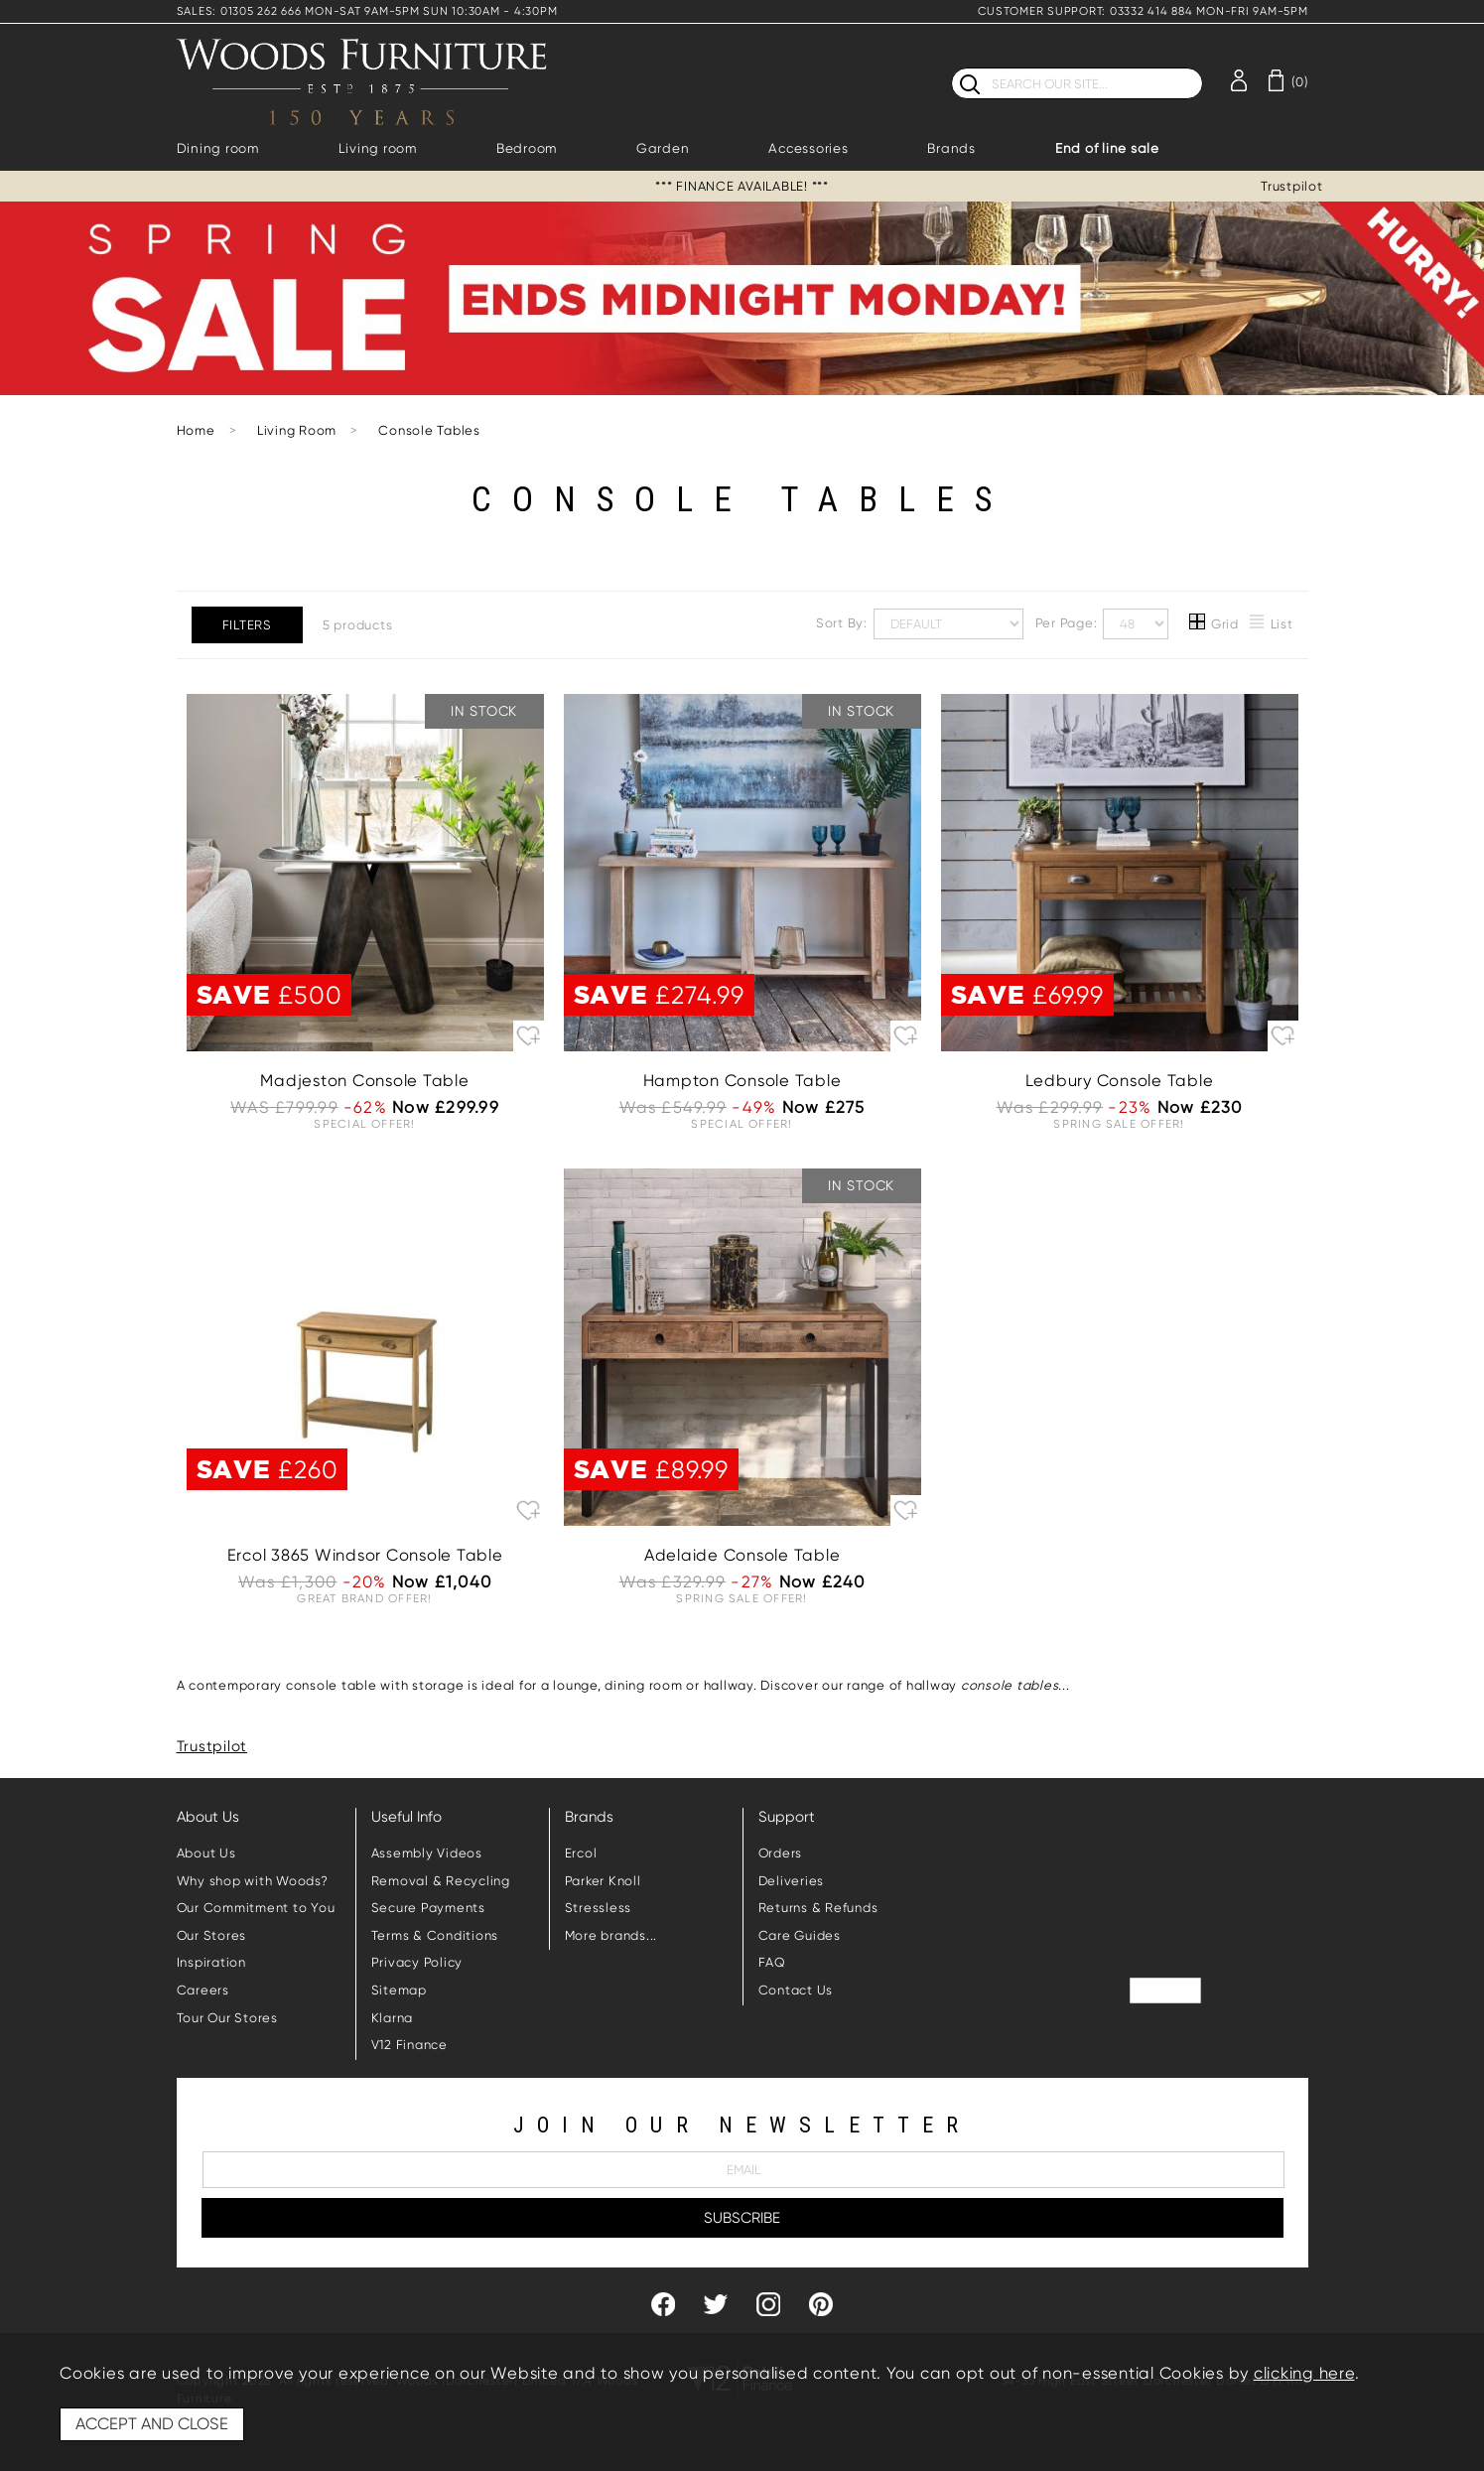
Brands (951, 148)
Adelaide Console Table (742, 1555)
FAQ (772, 1962)
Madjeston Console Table (364, 1080)
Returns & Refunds (818, 1907)
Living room (377, 148)
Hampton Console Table (742, 1080)
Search (951, 67)
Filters (247, 625)
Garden (663, 148)
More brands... (611, 1935)
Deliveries (791, 1880)
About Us (206, 1853)
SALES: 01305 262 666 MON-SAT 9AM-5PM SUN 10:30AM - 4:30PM (367, 11)
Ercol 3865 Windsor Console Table (365, 1555)
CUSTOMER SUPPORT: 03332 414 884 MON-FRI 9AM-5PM (1142, 11)
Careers (203, 1990)
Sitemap (399, 1990)
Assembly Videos (426, 1853)
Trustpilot (1292, 186)
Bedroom (526, 148)
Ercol (581, 1853)
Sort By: (919, 624)
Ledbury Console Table (1119, 1080)
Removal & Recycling (440, 1880)
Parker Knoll (603, 1880)
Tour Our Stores (227, 2017)
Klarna (392, 2017)
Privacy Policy (417, 1962)
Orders (780, 1853)
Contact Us (796, 1990)
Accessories (808, 148)
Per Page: (1102, 624)
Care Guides (799, 1935)
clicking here (1304, 2373)
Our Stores (212, 1935)
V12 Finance (409, 2044)
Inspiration (211, 1962)
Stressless (598, 1907)
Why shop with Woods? (253, 1880)
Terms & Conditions (435, 1935)
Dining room (218, 148)
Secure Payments (428, 1907)
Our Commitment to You (256, 1907)
